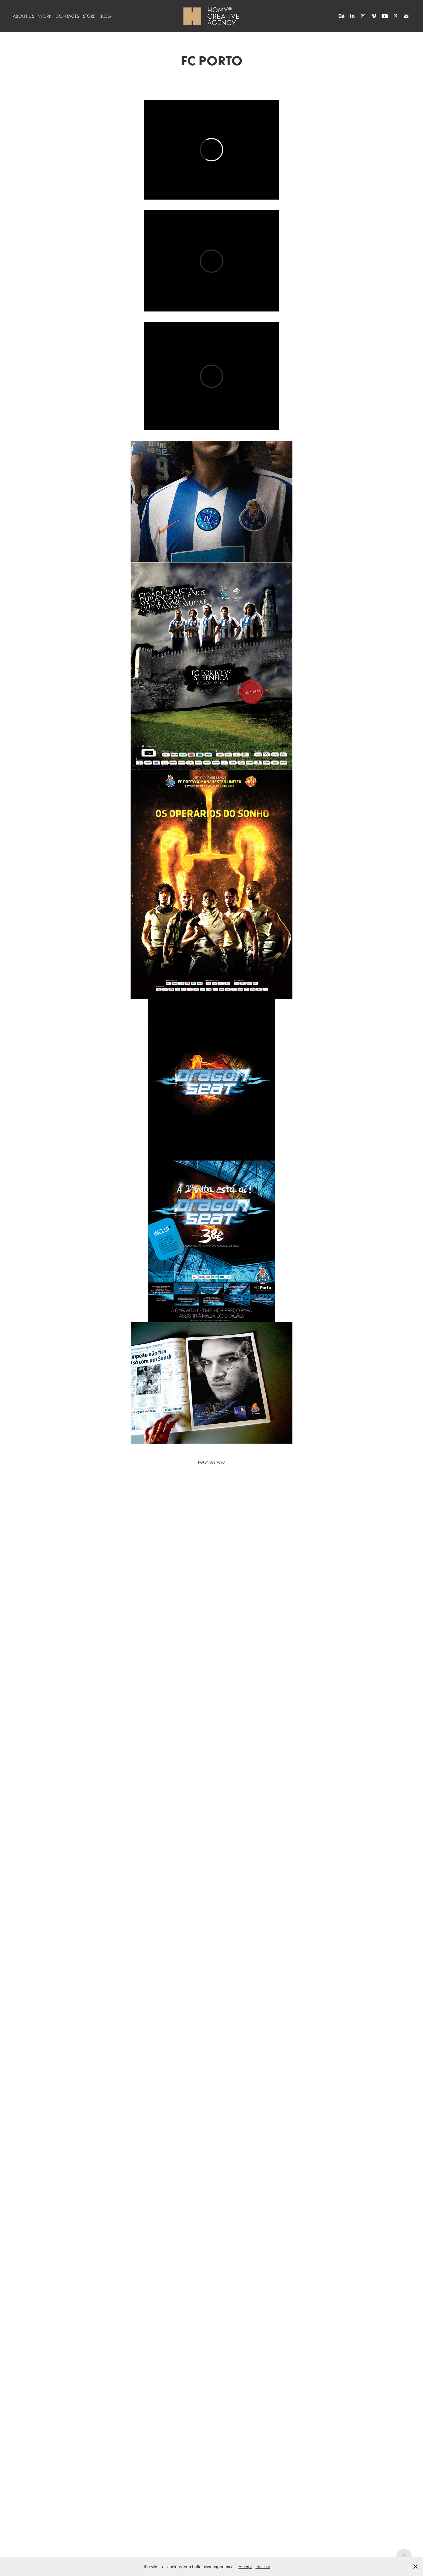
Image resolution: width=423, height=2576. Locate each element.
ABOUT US (23, 16)
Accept (245, 2567)
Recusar (262, 2567)
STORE (89, 16)
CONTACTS (67, 16)
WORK (45, 16)
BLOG (105, 16)
